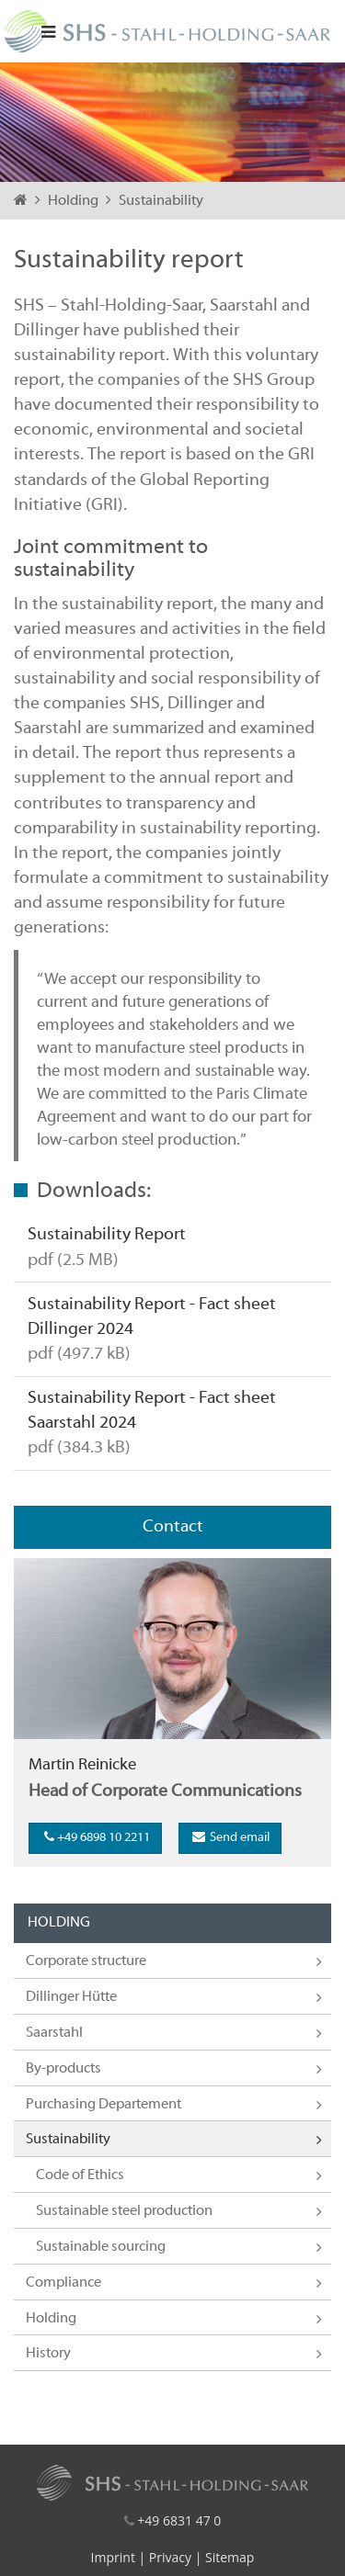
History (48, 2353)
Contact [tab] (173, 1527)
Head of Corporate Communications (165, 1791)
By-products (63, 2069)
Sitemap (229, 2557)
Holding (74, 201)
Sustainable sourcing (101, 2247)
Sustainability (161, 201)
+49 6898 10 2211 (95, 1837)
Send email (230, 1837)
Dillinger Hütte (71, 1997)
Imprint (113, 2557)
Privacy (170, 2557)
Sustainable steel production (124, 2211)
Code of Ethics (80, 2175)
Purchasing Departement (103, 2104)
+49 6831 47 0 (179, 2520)
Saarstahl (54, 2033)
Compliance (63, 2283)
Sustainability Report (107, 1235)
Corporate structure (86, 1961)
